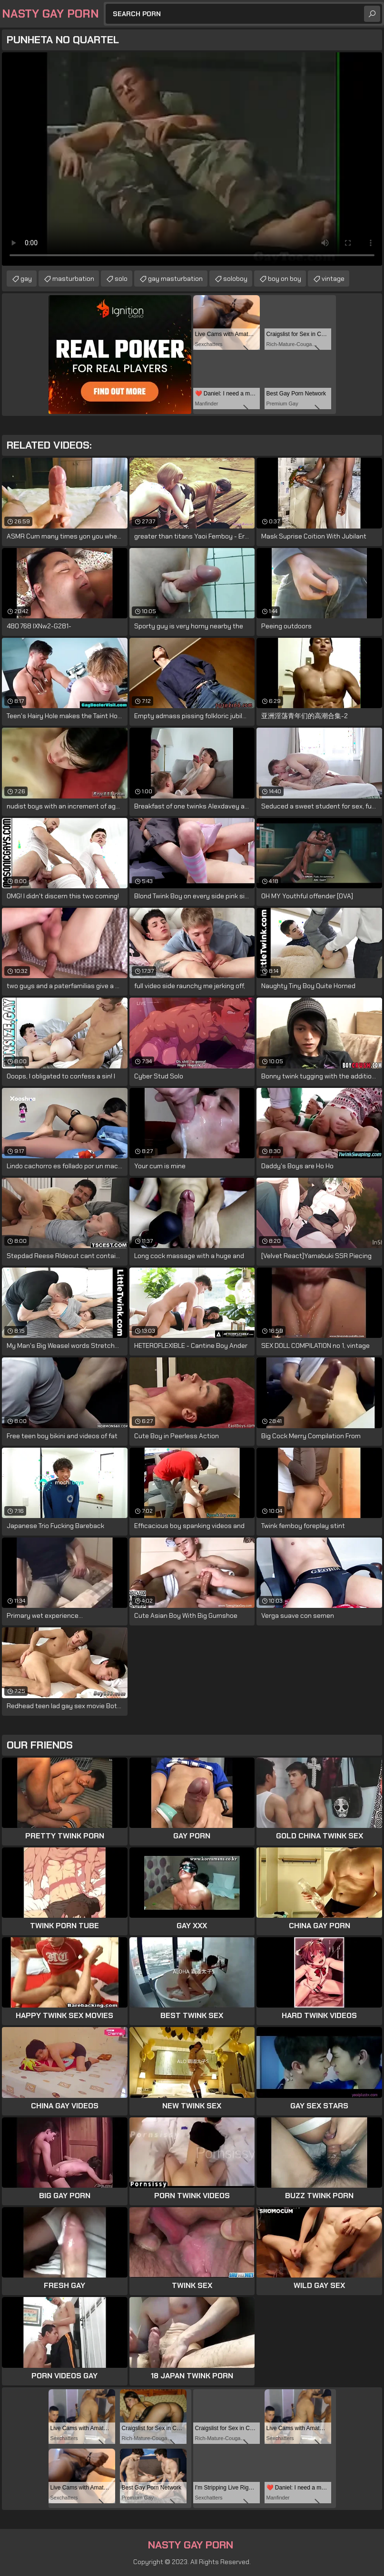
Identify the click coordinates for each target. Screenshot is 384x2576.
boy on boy (284, 278)
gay (26, 278)
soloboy (235, 278)
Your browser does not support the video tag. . (192, 159)
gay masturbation (175, 278)
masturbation (73, 278)
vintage (333, 278)
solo (121, 278)
